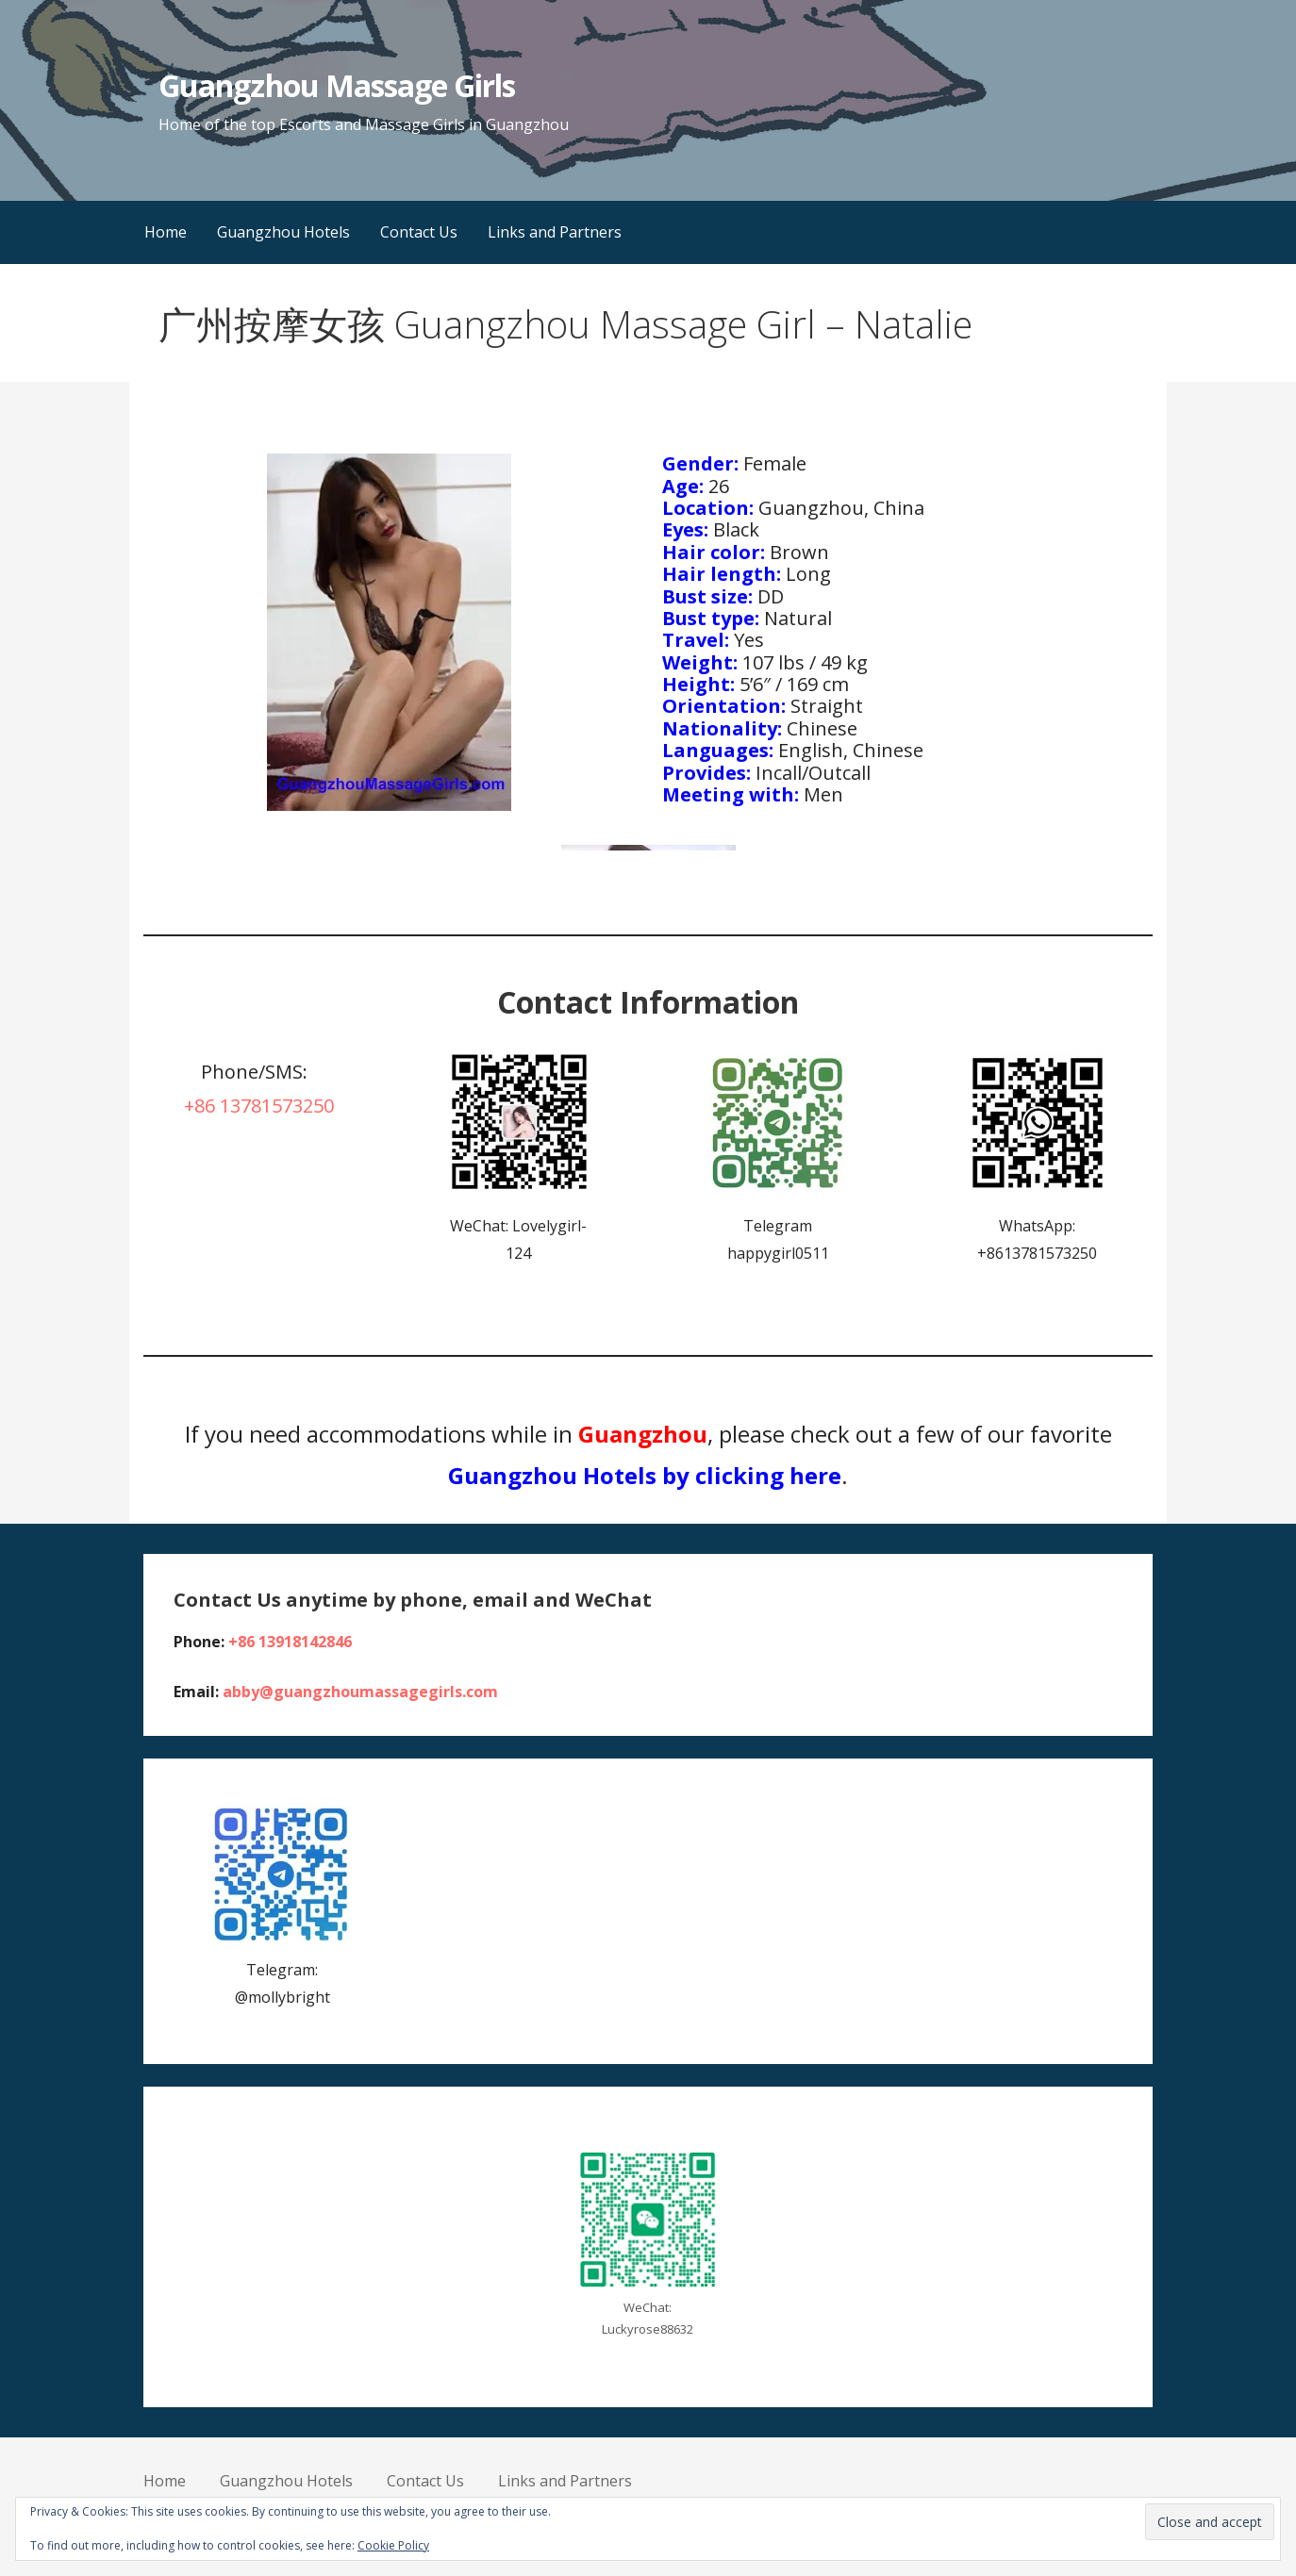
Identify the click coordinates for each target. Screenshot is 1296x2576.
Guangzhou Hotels (283, 232)
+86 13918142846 (290, 1641)
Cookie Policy (393, 2545)
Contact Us (418, 232)
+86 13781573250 (259, 1105)
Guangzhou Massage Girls (336, 85)
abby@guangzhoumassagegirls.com (360, 1691)
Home (165, 232)
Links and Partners (555, 232)
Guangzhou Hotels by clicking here (644, 1475)
